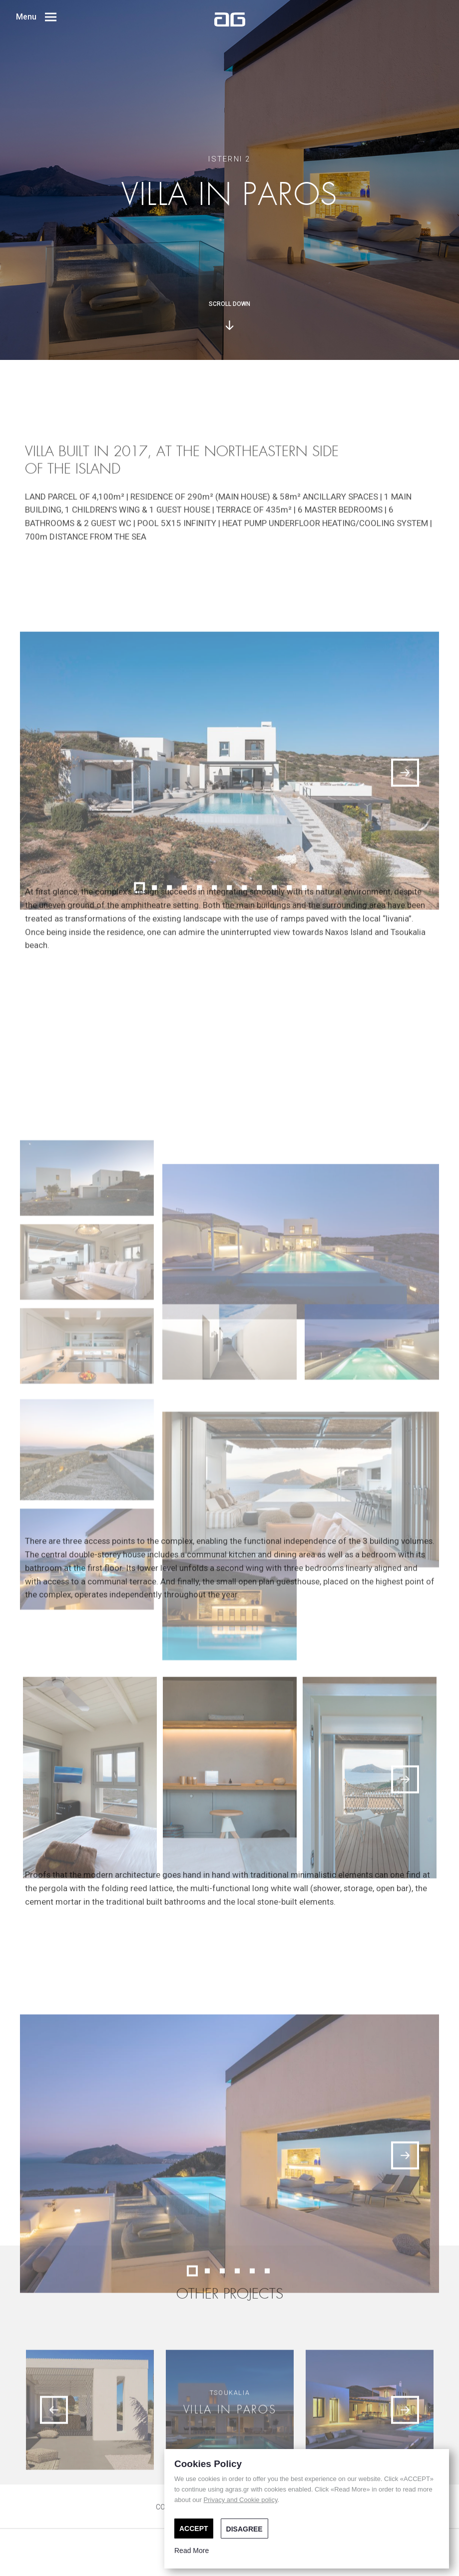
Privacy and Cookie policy (241, 2500)
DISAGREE (244, 2529)
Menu (36, 16)
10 (274, 1105)
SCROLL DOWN (229, 315)
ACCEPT (193, 2529)
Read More (191, 2551)
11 (289, 1105)
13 (319, 1105)
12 (304, 1105)
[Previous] (54, 2493)
